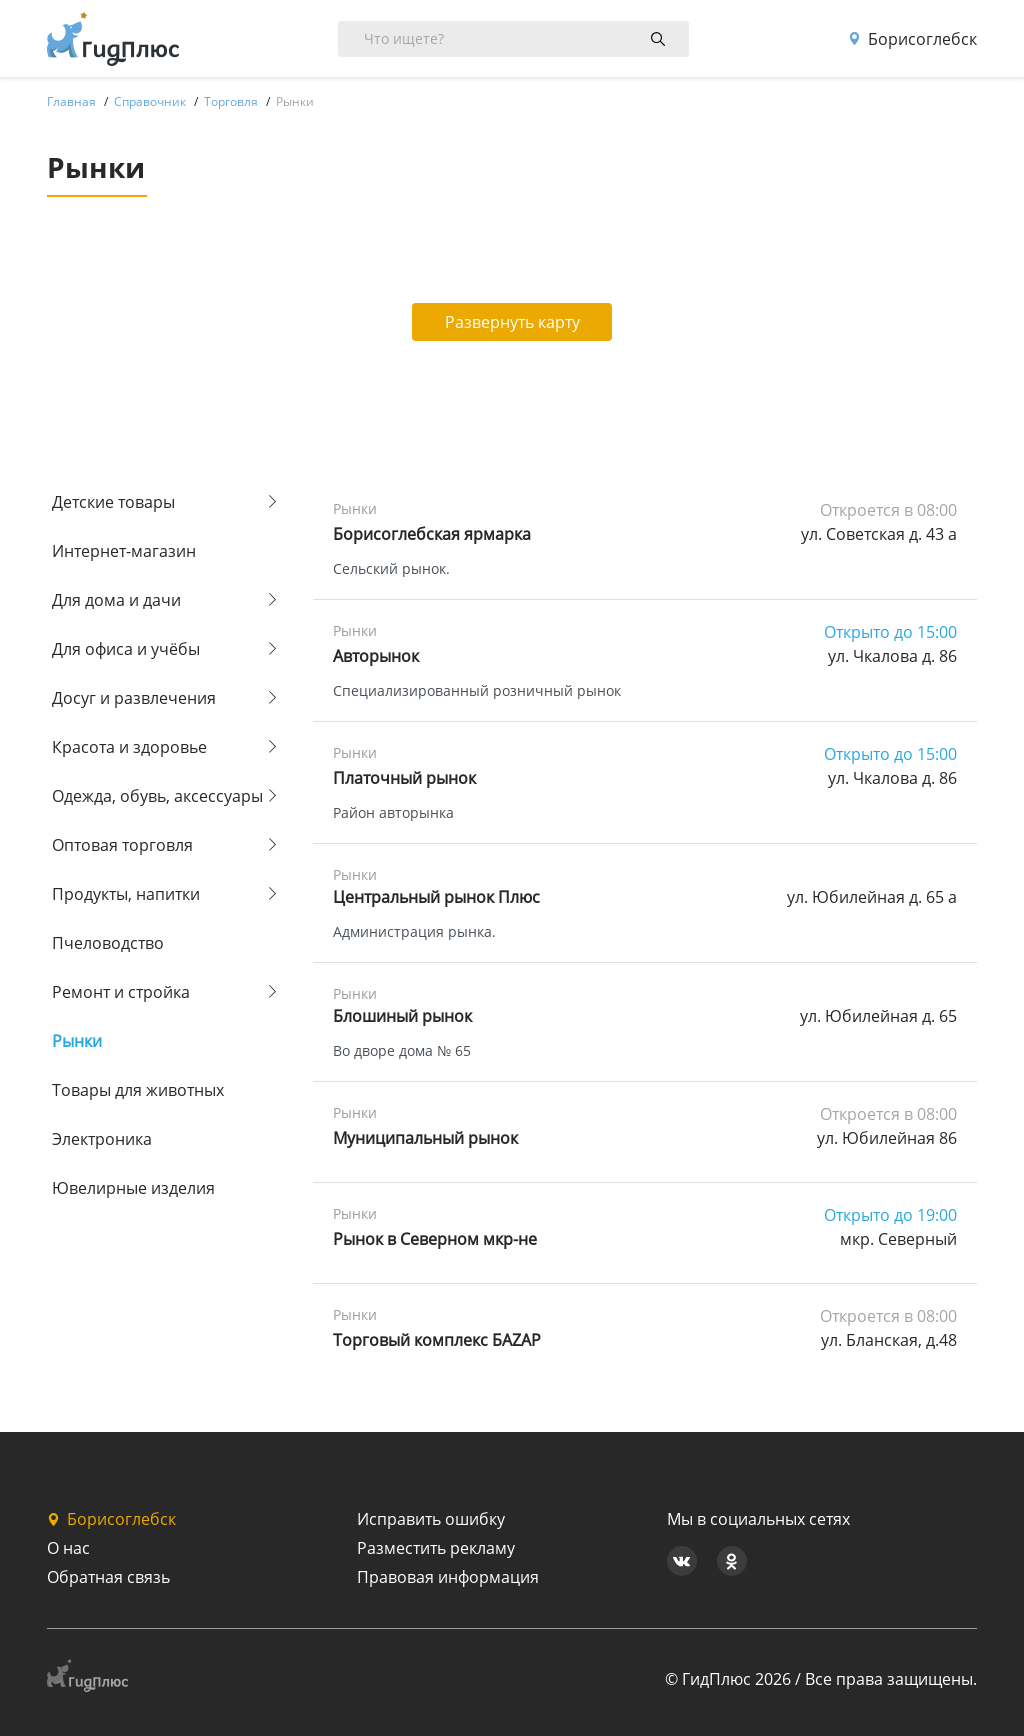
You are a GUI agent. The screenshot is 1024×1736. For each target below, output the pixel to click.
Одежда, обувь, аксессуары (157, 796)
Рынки (77, 1041)
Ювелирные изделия (133, 1188)
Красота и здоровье (129, 747)
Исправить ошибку (431, 1519)
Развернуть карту (512, 322)
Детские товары (113, 502)
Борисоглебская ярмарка (432, 534)
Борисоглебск (912, 39)
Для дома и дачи (116, 600)
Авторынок (376, 656)
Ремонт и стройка (121, 992)
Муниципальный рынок (425, 1138)
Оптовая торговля (122, 845)
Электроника (102, 1139)
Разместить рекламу (436, 1548)
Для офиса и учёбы (126, 649)
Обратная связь (108, 1577)
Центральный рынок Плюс (436, 897)
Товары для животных (138, 1090)
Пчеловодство (108, 943)
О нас (68, 1548)
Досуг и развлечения (134, 698)
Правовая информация (448, 1577)
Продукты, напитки (126, 894)
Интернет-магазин (124, 551)
